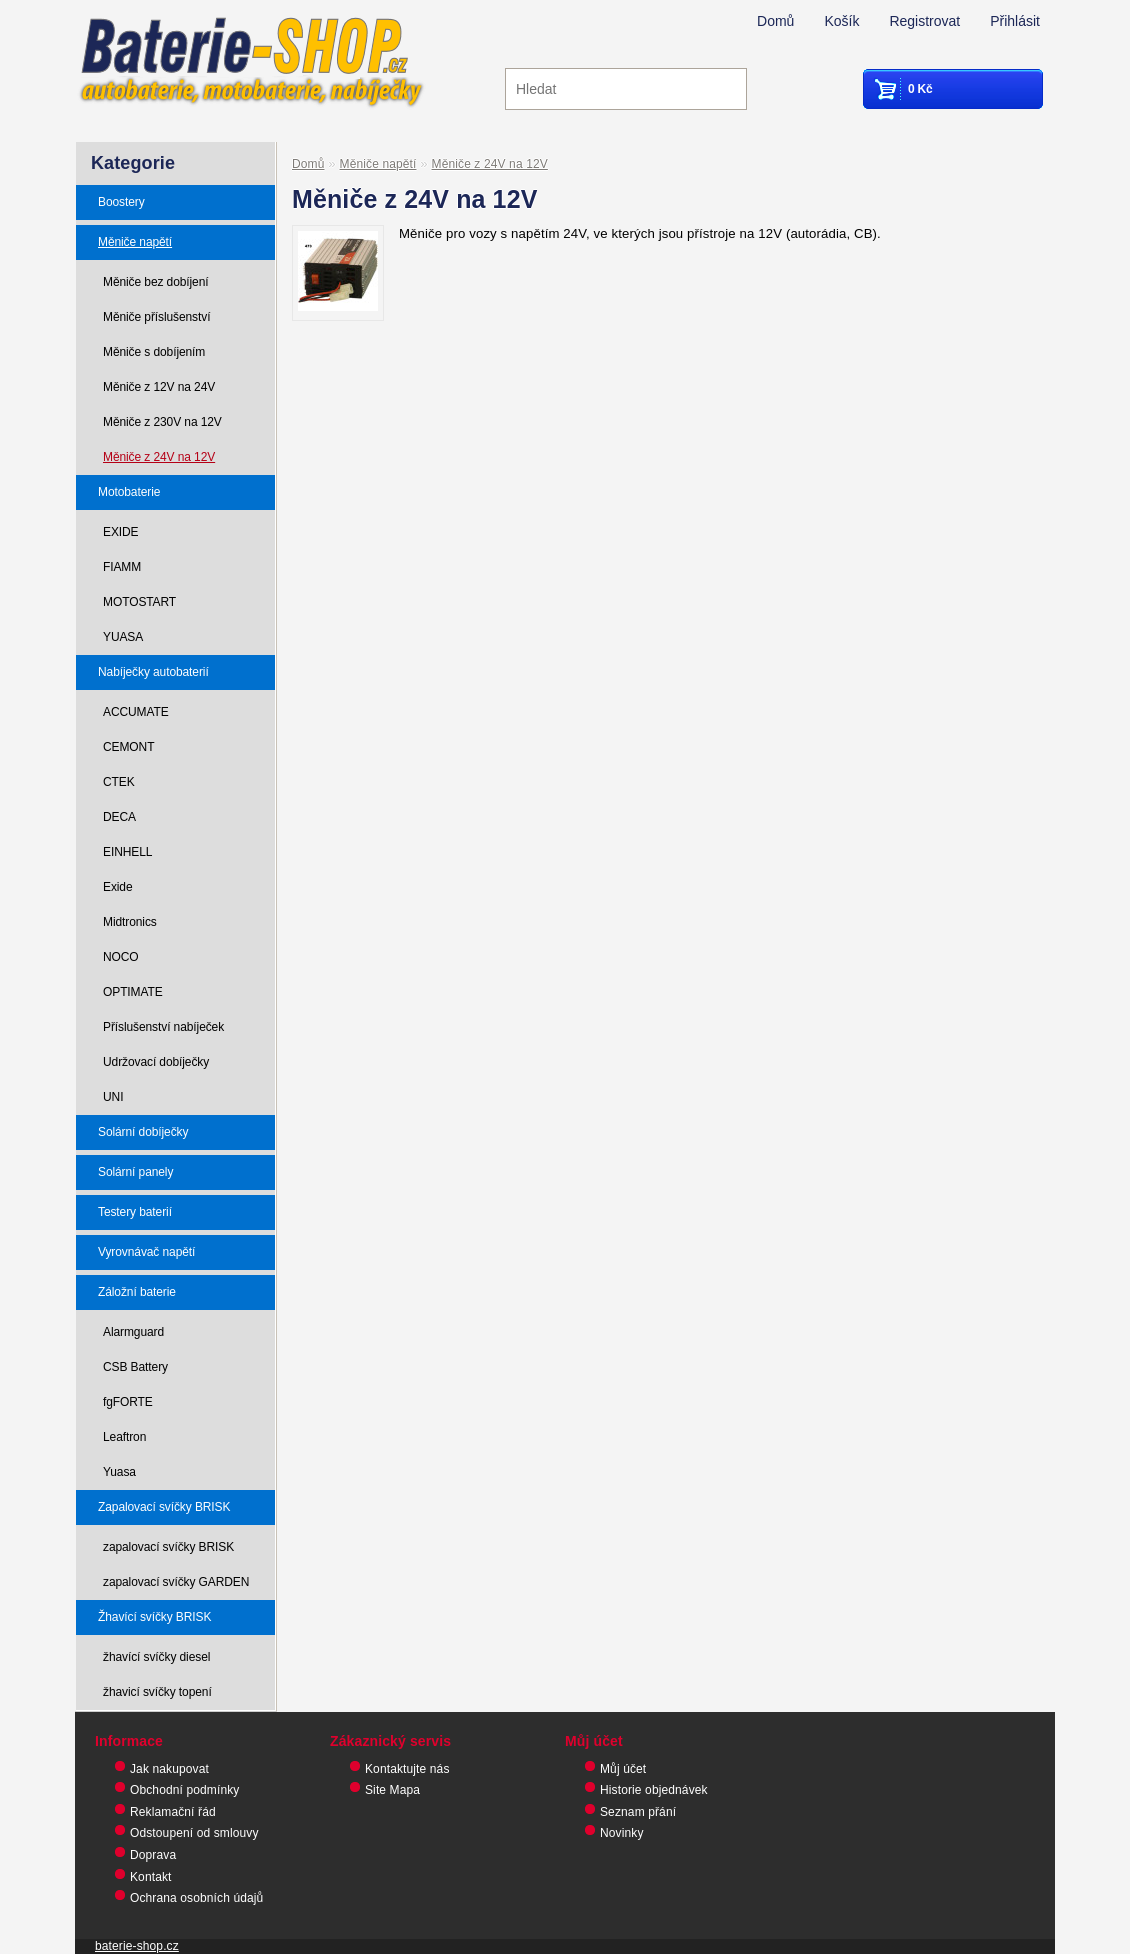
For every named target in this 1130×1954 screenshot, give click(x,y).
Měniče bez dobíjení (156, 282)
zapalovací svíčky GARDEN (176, 1582)
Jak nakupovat (169, 1769)
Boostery (121, 202)
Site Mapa (392, 1790)
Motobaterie (129, 492)
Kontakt (151, 1877)
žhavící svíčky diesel (156, 1657)
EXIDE (121, 532)
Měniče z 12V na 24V (159, 387)
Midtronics (130, 922)
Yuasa (119, 1472)
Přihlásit (1015, 21)
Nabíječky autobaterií (153, 672)
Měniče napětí (135, 242)
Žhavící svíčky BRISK (154, 1617)
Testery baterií (135, 1212)
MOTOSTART (139, 602)
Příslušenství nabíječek (163, 1027)
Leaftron (124, 1437)
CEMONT (128, 747)
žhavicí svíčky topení (157, 1692)
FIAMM (122, 567)
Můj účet (623, 1769)
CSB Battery (135, 1367)
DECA (119, 817)
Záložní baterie (137, 1292)
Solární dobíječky (143, 1132)
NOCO (121, 957)
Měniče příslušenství (156, 317)
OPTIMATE (133, 992)
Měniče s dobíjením (154, 352)
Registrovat (924, 21)
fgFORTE (128, 1402)
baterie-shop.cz (137, 1946)
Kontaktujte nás (407, 1769)
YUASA (123, 637)
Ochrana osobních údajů (196, 1898)
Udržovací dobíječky (156, 1062)
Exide (118, 887)
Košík (841, 21)
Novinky (622, 1833)
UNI (113, 1097)
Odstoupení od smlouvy (194, 1833)
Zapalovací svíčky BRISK (164, 1507)
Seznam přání (638, 1812)
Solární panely (135, 1172)
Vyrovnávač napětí (146, 1252)
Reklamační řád (173, 1812)
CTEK (119, 782)
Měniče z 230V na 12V (162, 422)
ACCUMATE (136, 712)
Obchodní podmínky (184, 1790)
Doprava (153, 1855)
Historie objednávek (654, 1790)
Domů (775, 21)
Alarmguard (133, 1332)
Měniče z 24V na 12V (159, 457)
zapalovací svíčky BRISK (168, 1547)
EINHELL (127, 852)
